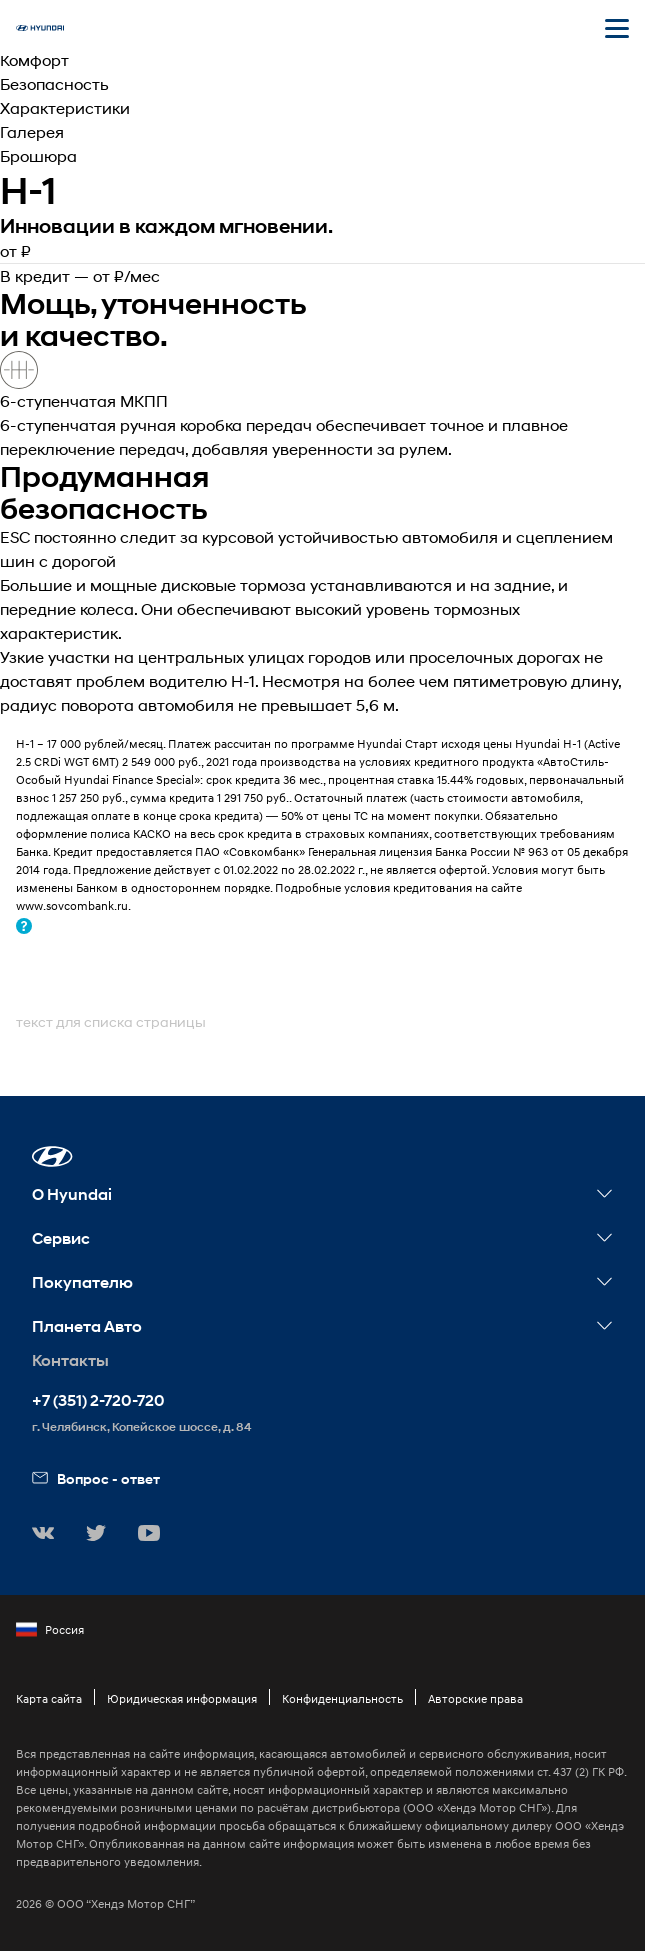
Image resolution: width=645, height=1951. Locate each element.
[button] (52, 1156)
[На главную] (40, 28)
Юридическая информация (182, 1698)
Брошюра (38, 155)
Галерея (32, 131)
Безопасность (54, 83)
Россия (50, 1630)
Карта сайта (49, 1698)
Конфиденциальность (342, 1698)
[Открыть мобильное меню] (617, 28)
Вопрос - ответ (96, 1478)
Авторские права (475, 1698)
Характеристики (65, 107)
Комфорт (34, 59)
